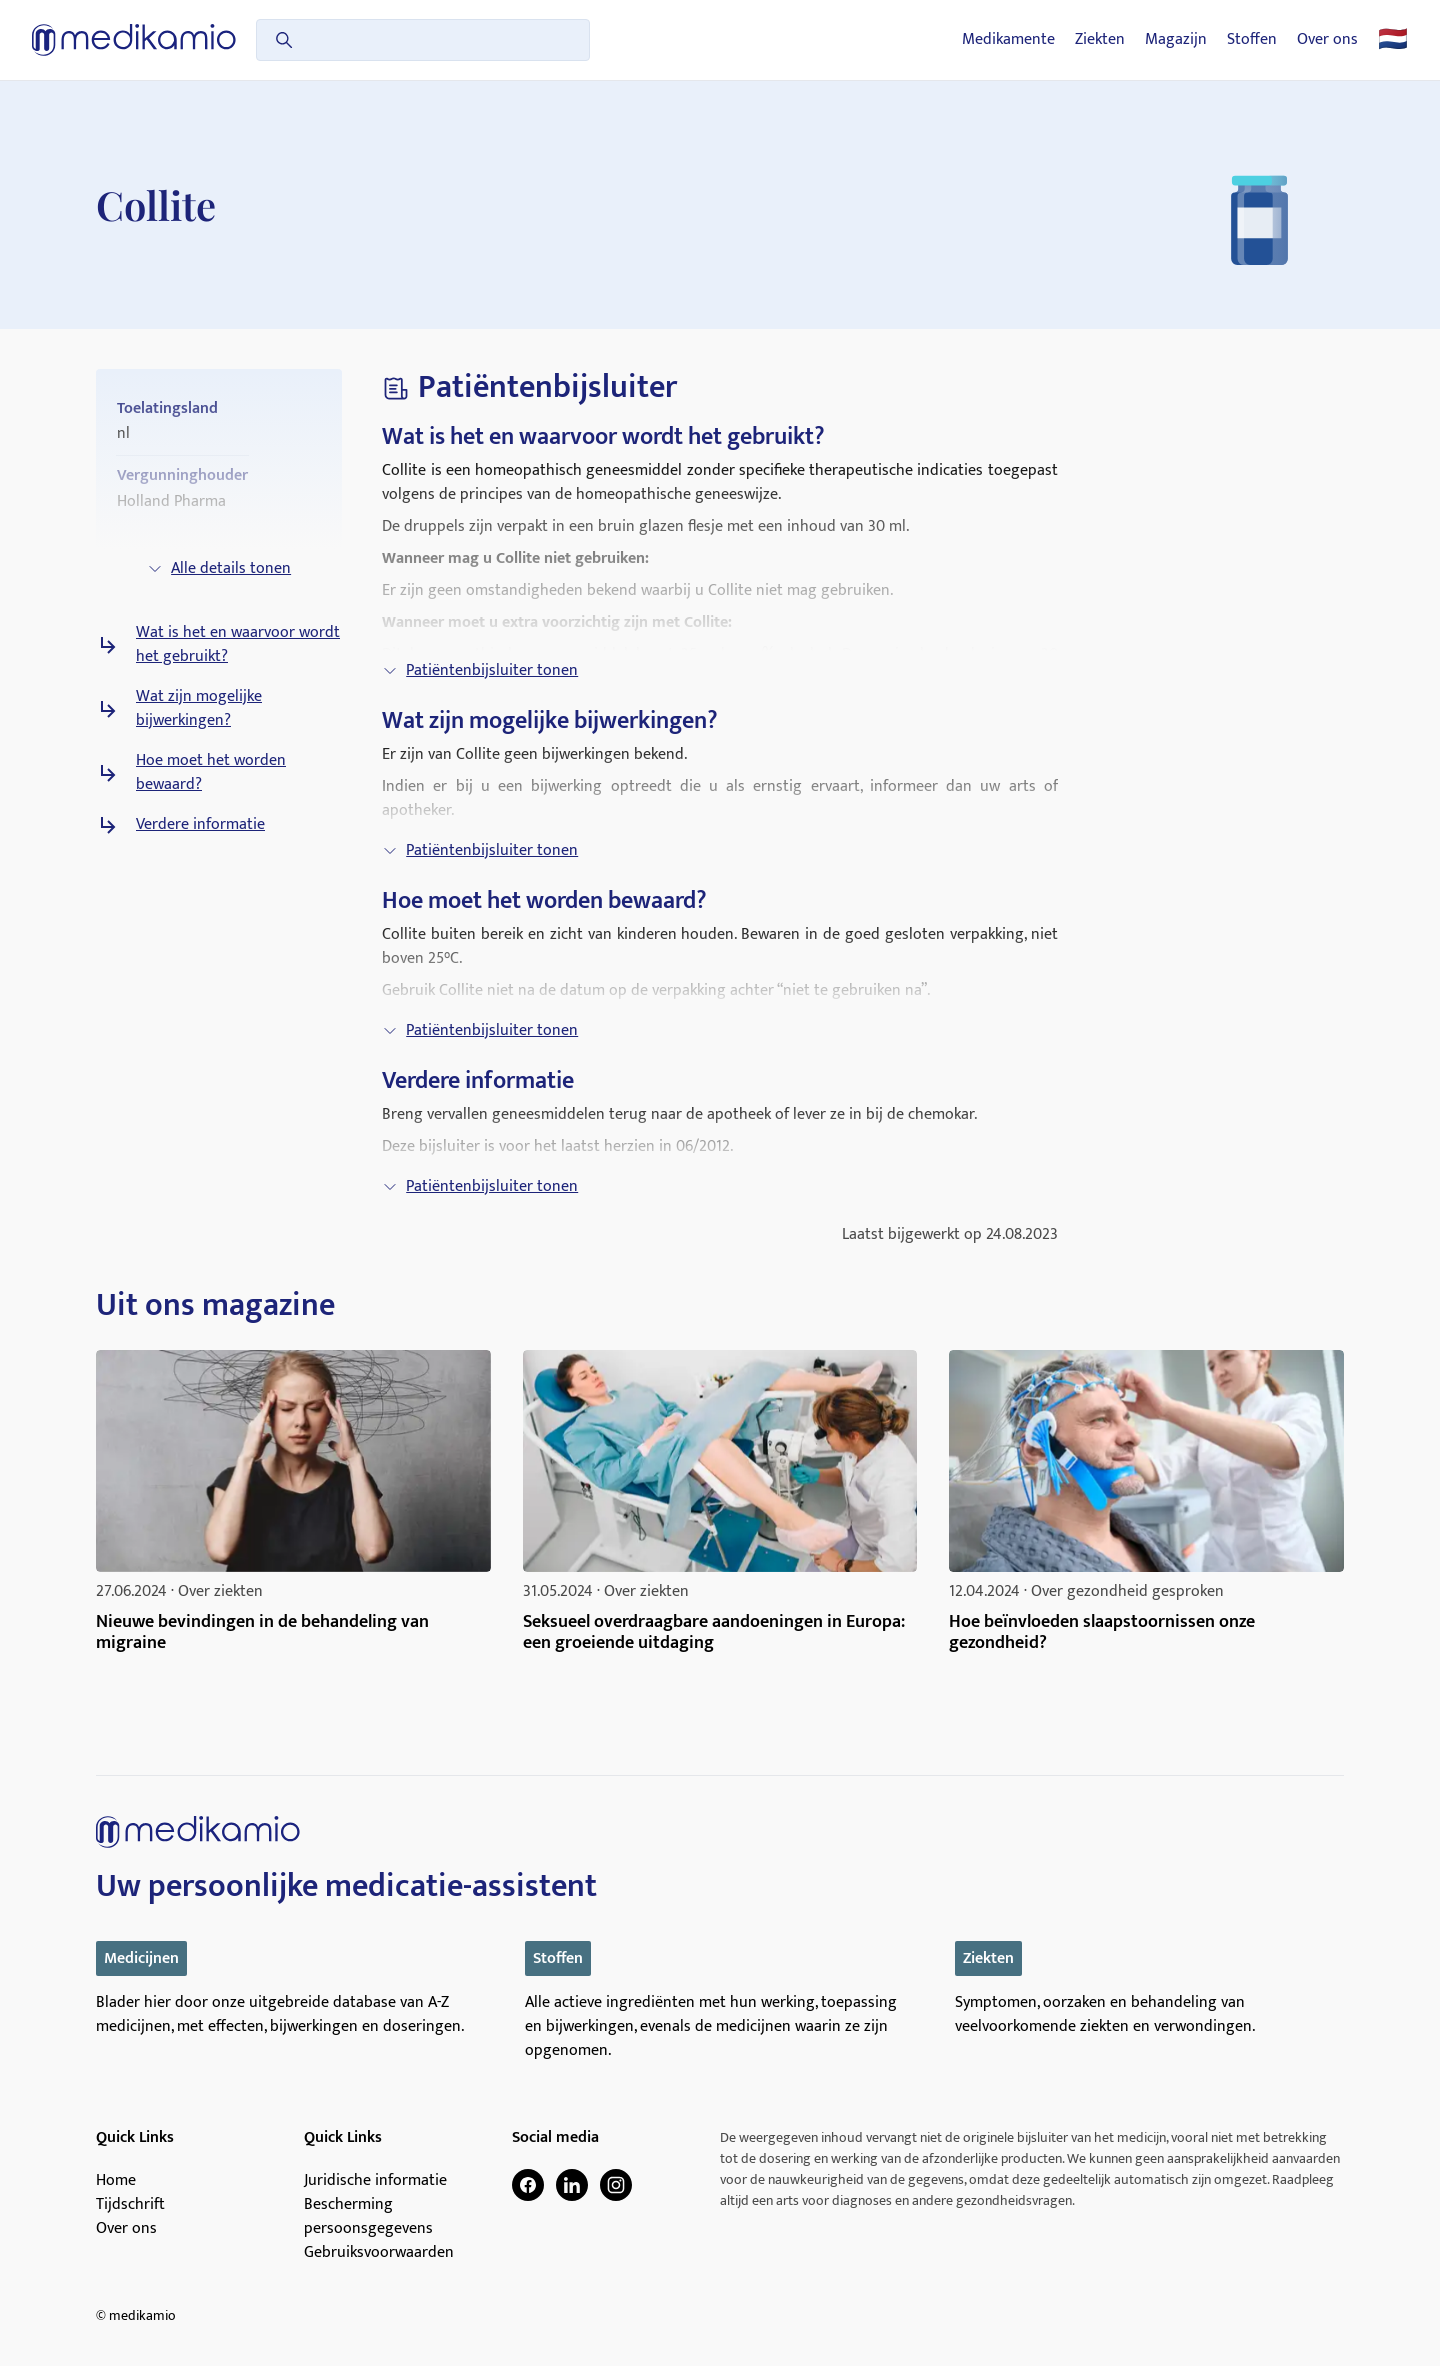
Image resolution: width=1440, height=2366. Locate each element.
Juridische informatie (375, 2181)
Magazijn (1176, 40)
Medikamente (1008, 40)
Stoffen (1252, 40)
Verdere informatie (200, 825)
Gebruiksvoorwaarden (379, 2253)
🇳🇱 (1393, 40)
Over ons (1327, 40)
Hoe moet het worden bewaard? (211, 773)
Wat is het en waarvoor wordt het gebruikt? (238, 645)
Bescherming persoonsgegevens (368, 2217)
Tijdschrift (130, 2205)
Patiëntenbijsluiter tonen (480, 670)
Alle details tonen (219, 568)
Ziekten (1100, 40)
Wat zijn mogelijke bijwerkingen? (199, 709)
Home (116, 2181)
